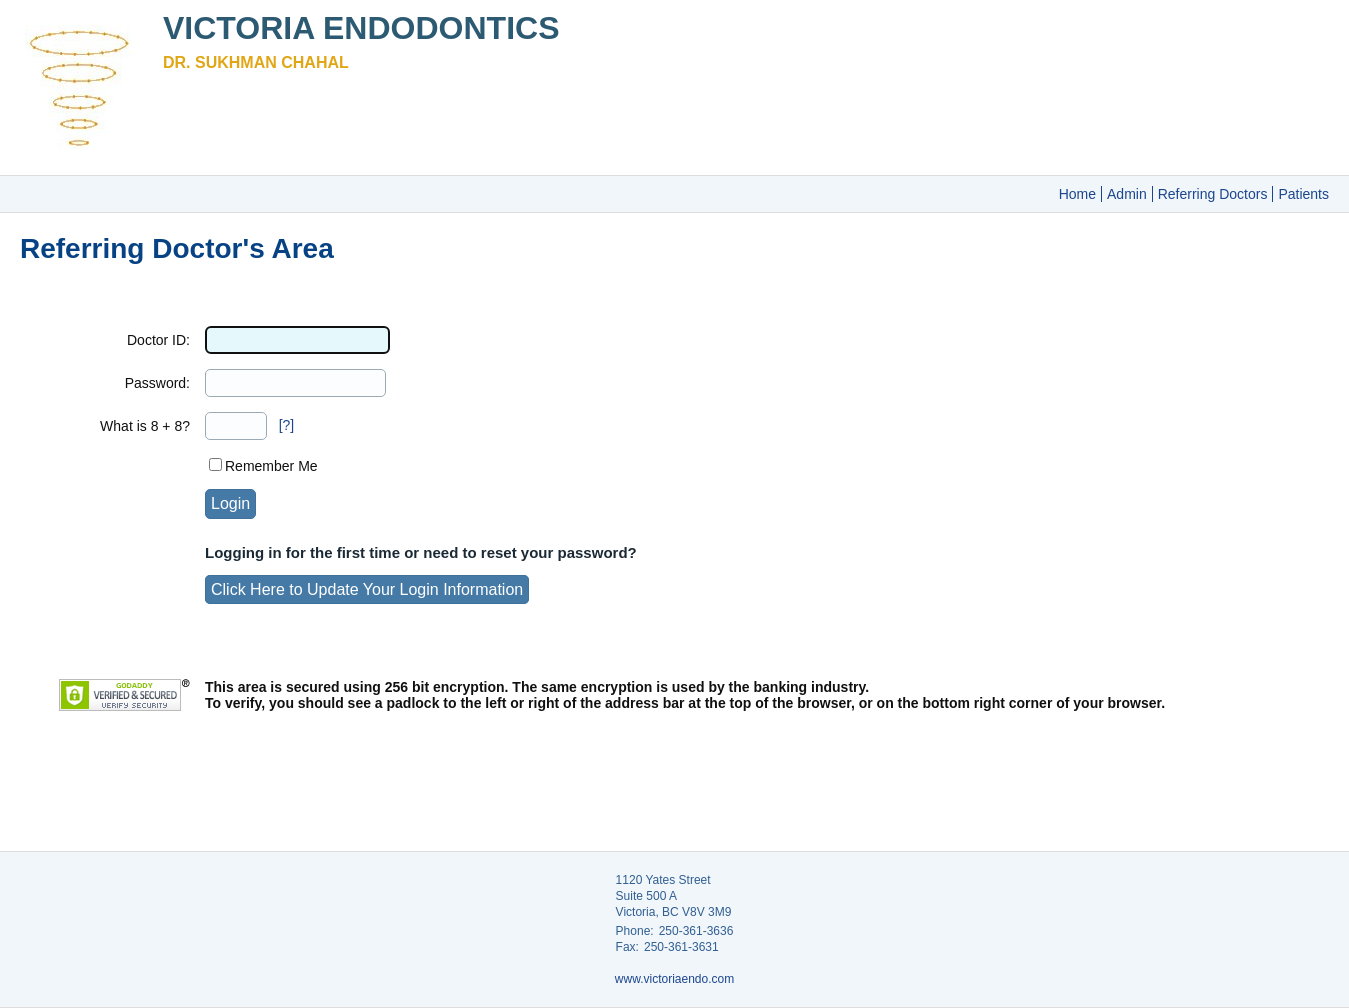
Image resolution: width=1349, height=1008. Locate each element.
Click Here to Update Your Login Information (367, 589)
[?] (287, 425)
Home (1077, 194)
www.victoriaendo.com (674, 979)
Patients (1303, 194)
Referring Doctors (1213, 194)
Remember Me (271, 466)
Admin (1127, 194)
